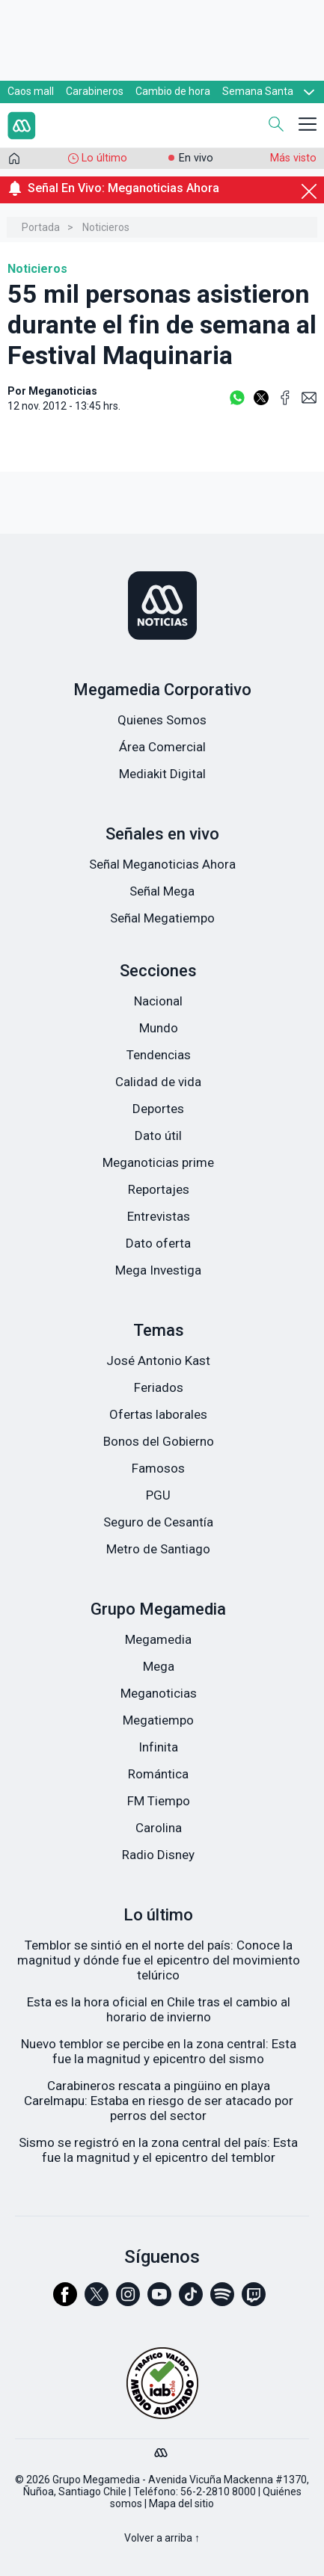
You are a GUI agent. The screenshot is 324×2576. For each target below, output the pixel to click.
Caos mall (30, 91)
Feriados (158, 1387)
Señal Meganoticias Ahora (162, 864)
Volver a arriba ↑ (162, 2538)
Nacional (158, 1000)
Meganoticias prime (158, 1162)
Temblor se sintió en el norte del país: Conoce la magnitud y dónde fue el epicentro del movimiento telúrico (158, 1960)
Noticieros (105, 227)
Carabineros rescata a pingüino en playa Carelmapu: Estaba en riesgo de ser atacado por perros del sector (158, 2100)
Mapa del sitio (181, 2503)
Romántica (158, 1773)
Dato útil (158, 1135)
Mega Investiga (158, 1270)
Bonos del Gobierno (158, 1441)
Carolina (158, 1827)
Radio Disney (158, 1854)
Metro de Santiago (158, 1548)
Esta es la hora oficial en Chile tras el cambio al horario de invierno (158, 2009)
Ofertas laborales (158, 1414)
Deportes (158, 1108)
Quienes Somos (162, 719)
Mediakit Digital (162, 773)
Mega (158, 1666)
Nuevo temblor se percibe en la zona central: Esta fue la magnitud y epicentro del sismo (158, 2051)
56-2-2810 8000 (218, 2492)
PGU (158, 1495)
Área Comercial (162, 746)
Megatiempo (158, 1720)
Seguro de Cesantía (158, 1522)
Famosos (158, 1468)
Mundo (158, 1027)
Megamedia (158, 1639)
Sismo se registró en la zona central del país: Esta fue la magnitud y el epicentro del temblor (158, 2150)
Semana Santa (257, 91)
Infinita (158, 1747)
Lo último (104, 158)
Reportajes (158, 1189)
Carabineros (94, 91)
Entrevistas (158, 1216)
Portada (41, 227)
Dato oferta (158, 1243)
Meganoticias (158, 1693)
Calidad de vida (158, 1081)
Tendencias (158, 1054)
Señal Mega (162, 891)
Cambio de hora (172, 91)
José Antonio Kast (158, 1360)
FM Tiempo (158, 1800)
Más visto (293, 158)
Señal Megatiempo (162, 917)
